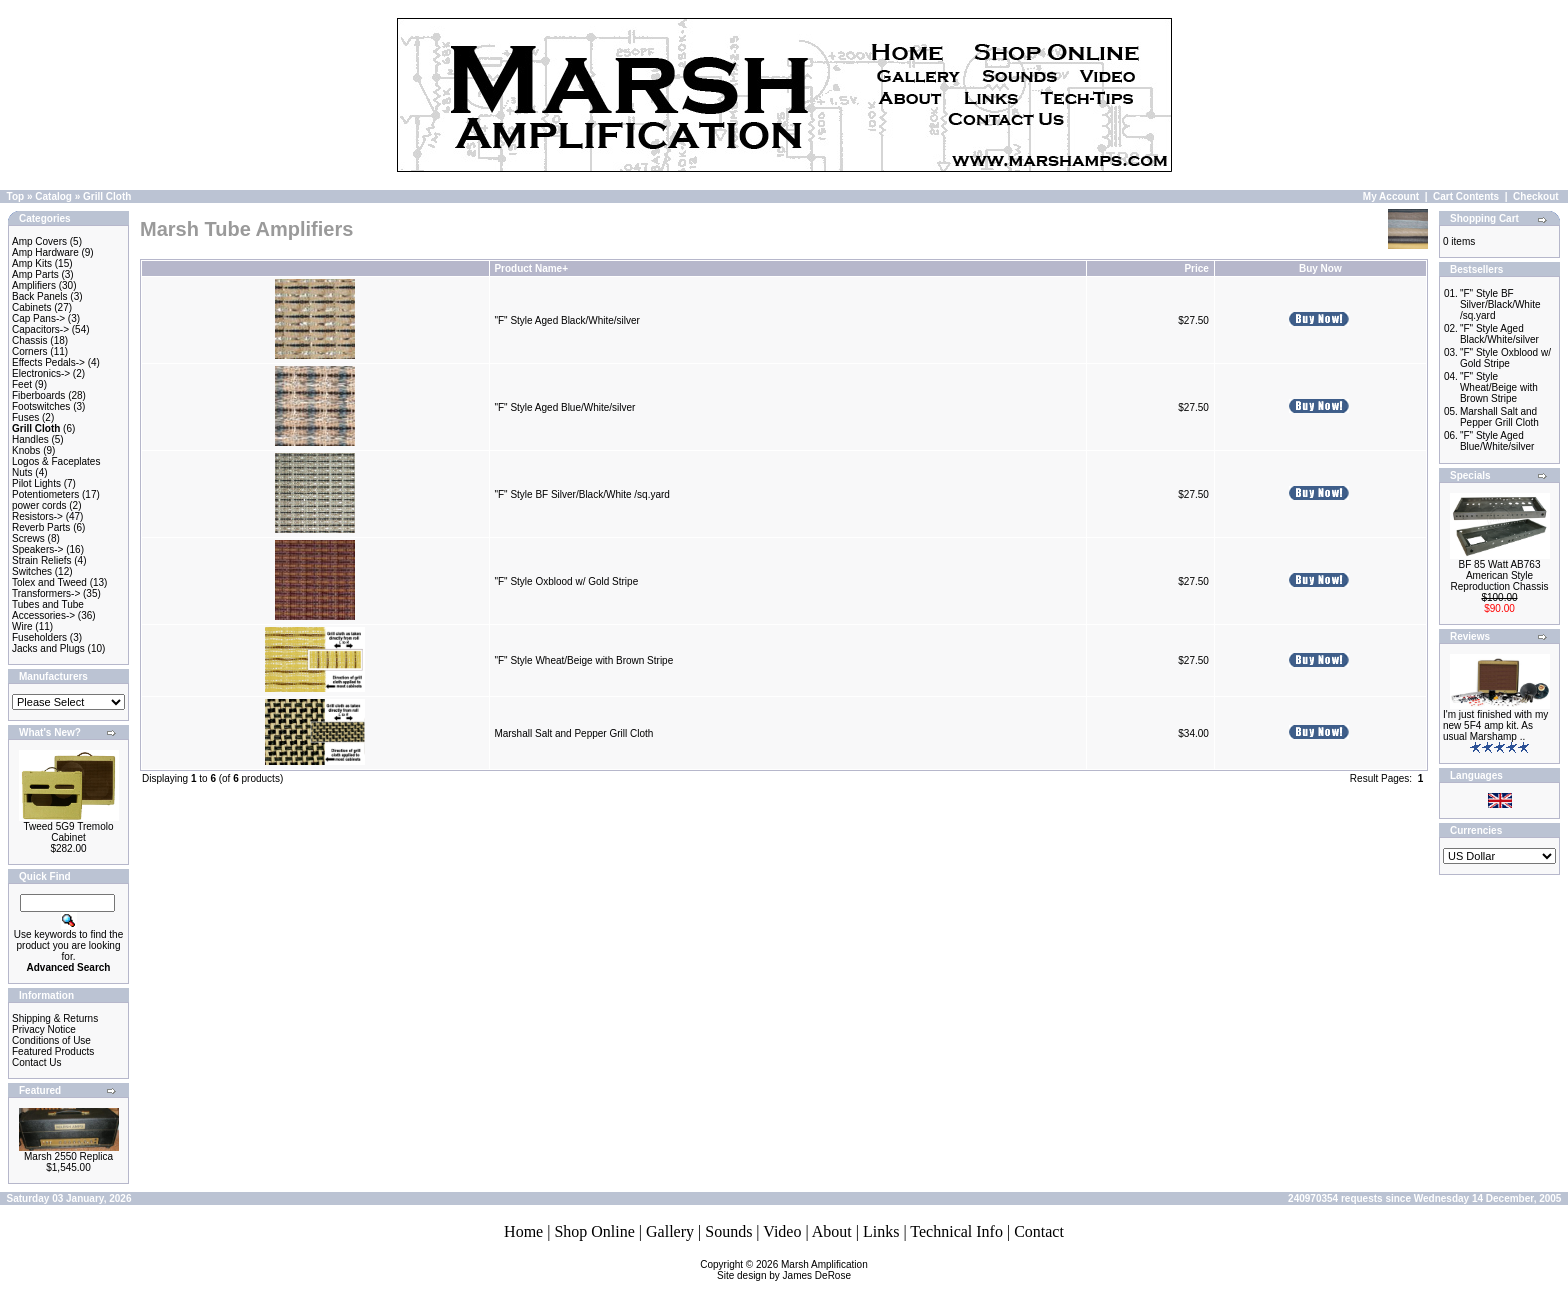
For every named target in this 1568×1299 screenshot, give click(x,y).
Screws (28, 538)
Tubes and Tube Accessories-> (48, 610)
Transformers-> (46, 593)
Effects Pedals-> (48, 362)
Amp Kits (32, 263)
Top (16, 196)
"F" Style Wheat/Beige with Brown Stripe (583, 660)
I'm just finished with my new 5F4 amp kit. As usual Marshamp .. (1495, 725)
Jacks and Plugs (48, 648)
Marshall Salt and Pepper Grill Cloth (573, 733)
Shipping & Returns (55, 1018)
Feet (22, 384)
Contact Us (36, 1062)
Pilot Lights (36, 483)
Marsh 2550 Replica (68, 1156)
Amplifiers (34, 285)
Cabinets (31, 307)
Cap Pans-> (38, 318)
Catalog (53, 196)
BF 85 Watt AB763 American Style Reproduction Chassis (1500, 575)
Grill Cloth (107, 196)
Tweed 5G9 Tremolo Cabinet (68, 832)
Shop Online (594, 1231)
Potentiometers (45, 494)
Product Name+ (531, 268)
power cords (39, 505)
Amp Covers (39, 241)
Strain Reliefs (41, 560)
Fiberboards (38, 395)
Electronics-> (41, 373)
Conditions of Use (51, 1040)
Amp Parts (35, 274)
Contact (1039, 1231)
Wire (22, 626)
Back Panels (40, 296)
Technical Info (956, 1231)
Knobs (26, 450)
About (832, 1231)
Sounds (728, 1231)
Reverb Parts (41, 527)
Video (782, 1231)
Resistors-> (37, 516)
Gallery (670, 1231)
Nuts (22, 472)
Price (1196, 268)
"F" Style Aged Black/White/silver (566, 320)
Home (523, 1231)
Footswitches (41, 406)
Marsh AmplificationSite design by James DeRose (792, 1270)
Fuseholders (39, 637)
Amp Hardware (45, 252)
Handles (30, 439)
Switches (32, 571)
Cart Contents (1466, 196)
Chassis (30, 340)
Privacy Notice (44, 1029)
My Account (1391, 196)
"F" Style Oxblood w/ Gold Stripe (566, 581)
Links (881, 1231)
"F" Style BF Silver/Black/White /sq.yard (581, 494)
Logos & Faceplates (56, 461)
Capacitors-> (40, 329)
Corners (30, 351)
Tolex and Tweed (49, 582)
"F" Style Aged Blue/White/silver (564, 407)
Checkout (1536, 196)
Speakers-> (37, 549)
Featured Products (53, 1051)
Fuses (25, 417)
